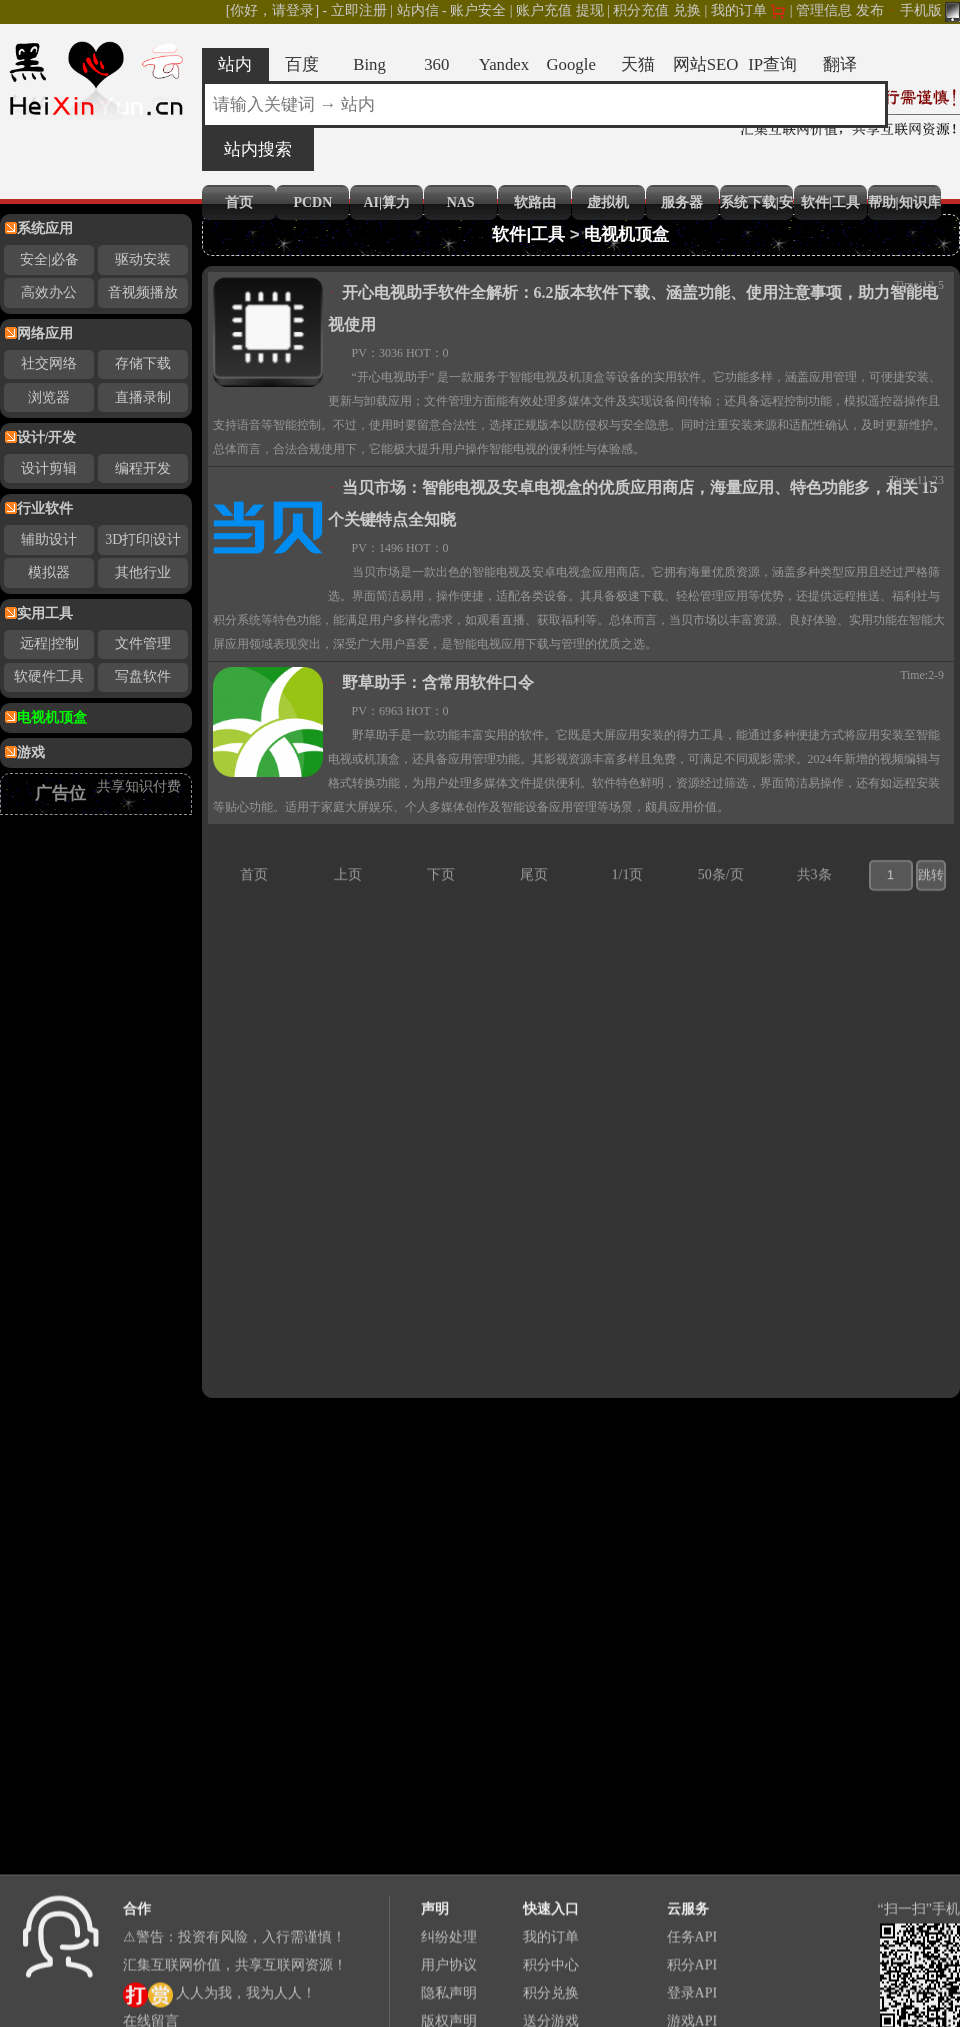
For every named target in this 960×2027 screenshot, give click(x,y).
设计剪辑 (49, 468)
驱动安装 (143, 259)
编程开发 (143, 468)
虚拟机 (608, 202)
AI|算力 (386, 202)
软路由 (535, 202)
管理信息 (824, 10)
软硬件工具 (49, 676)
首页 (239, 202)
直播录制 (143, 397)
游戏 (31, 752)
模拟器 (49, 572)
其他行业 (143, 572)
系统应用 (45, 228)
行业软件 (45, 508)
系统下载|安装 (756, 202)
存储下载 (143, 363)
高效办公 (49, 292)
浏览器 (49, 397)
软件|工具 (830, 202)
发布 (870, 10)
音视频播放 (143, 292)
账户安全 (478, 10)
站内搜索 (258, 149)
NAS (461, 202)
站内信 (418, 10)
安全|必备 (49, 259)
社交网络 (49, 363)
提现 (590, 10)
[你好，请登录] (272, 10)
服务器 (682, 202)
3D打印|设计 (143, 539)
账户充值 (544, 10)
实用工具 (45, 613)
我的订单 (739, 10)
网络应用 (45, 333)
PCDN (312, 202)
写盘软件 (143, 676)
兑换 (687, 10)
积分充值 (641, 10)
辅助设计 (49, 539)
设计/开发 (47, 437)
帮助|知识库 (904, 202)
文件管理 (143, 643)
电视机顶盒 (52, 717)
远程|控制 (49, 643)
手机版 (930, 10)
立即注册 (359, 10)
